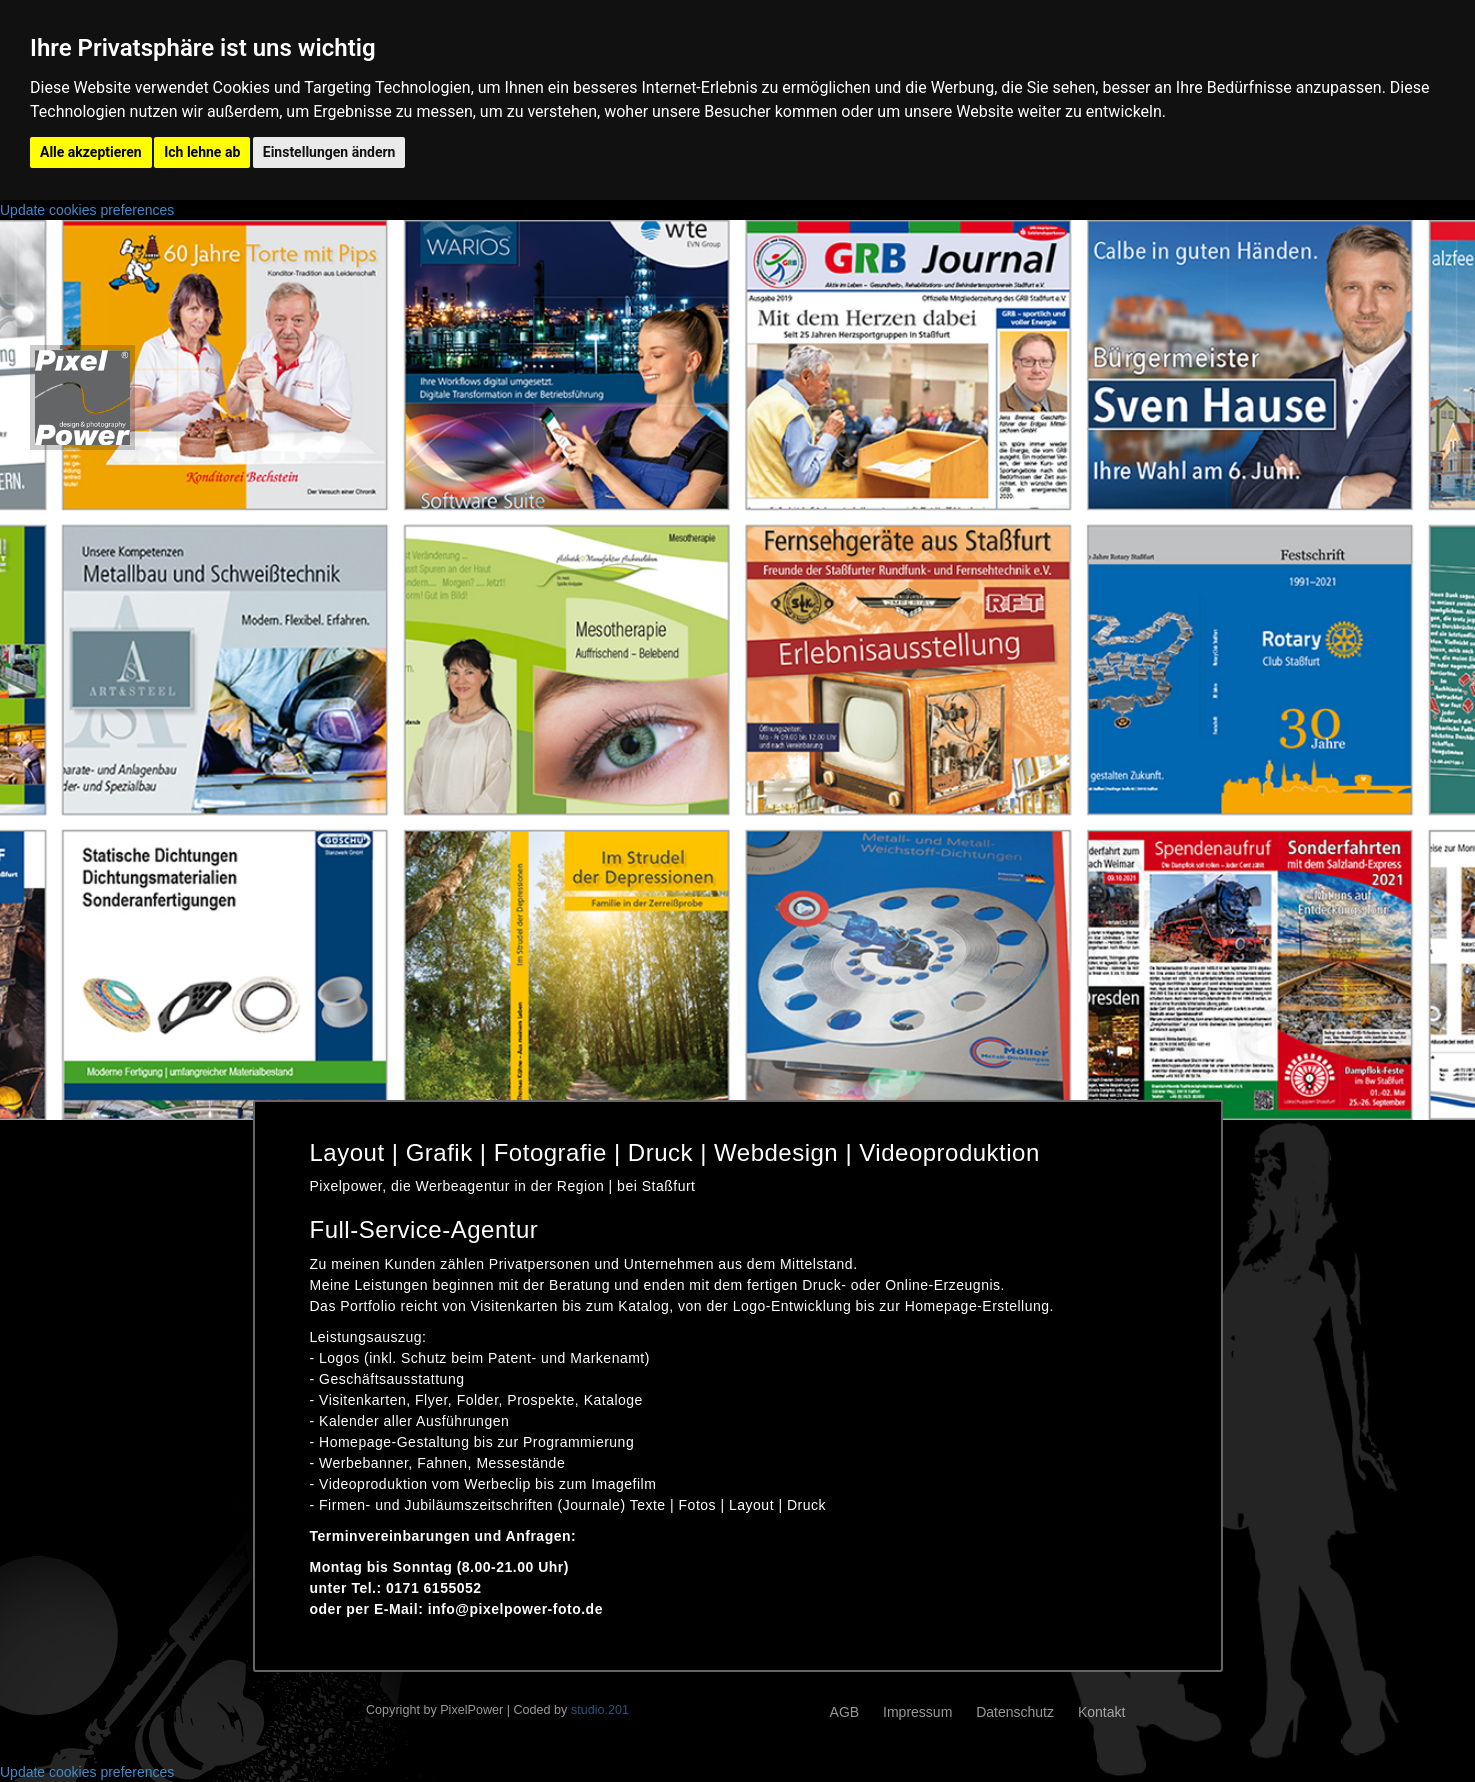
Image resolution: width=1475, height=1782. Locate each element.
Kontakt (1101, 1712)
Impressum (917, 1712)
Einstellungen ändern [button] (329, 152)
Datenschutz (1015, 1712)
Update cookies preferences (87, 210)
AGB (845, 1712)
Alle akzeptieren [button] (91, 152)
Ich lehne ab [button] (202, 152)
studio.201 (600, 1710)
